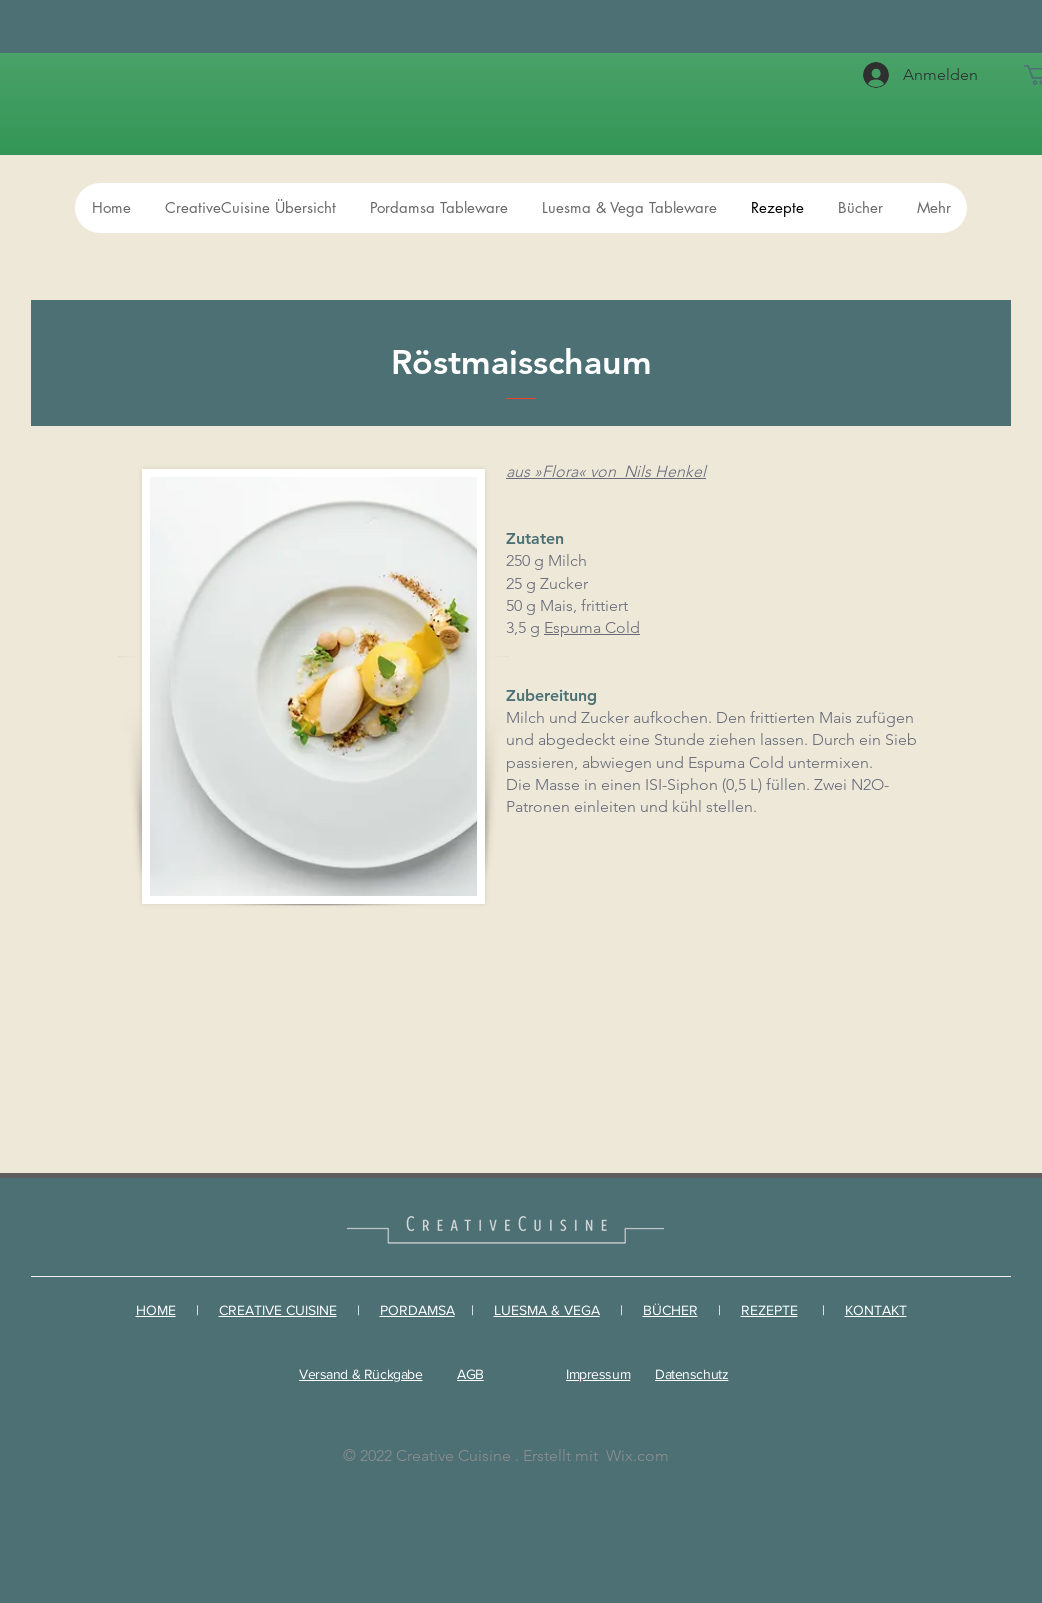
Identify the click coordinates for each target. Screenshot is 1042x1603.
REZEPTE (769, 1310)
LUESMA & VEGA (547, 1310)
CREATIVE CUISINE (278, 1310)
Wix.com (637, 1455)
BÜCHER (670, 1310)
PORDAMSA (417, 1310)
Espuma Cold (592, 627)
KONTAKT (876, 1310)
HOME (156, 1310)
